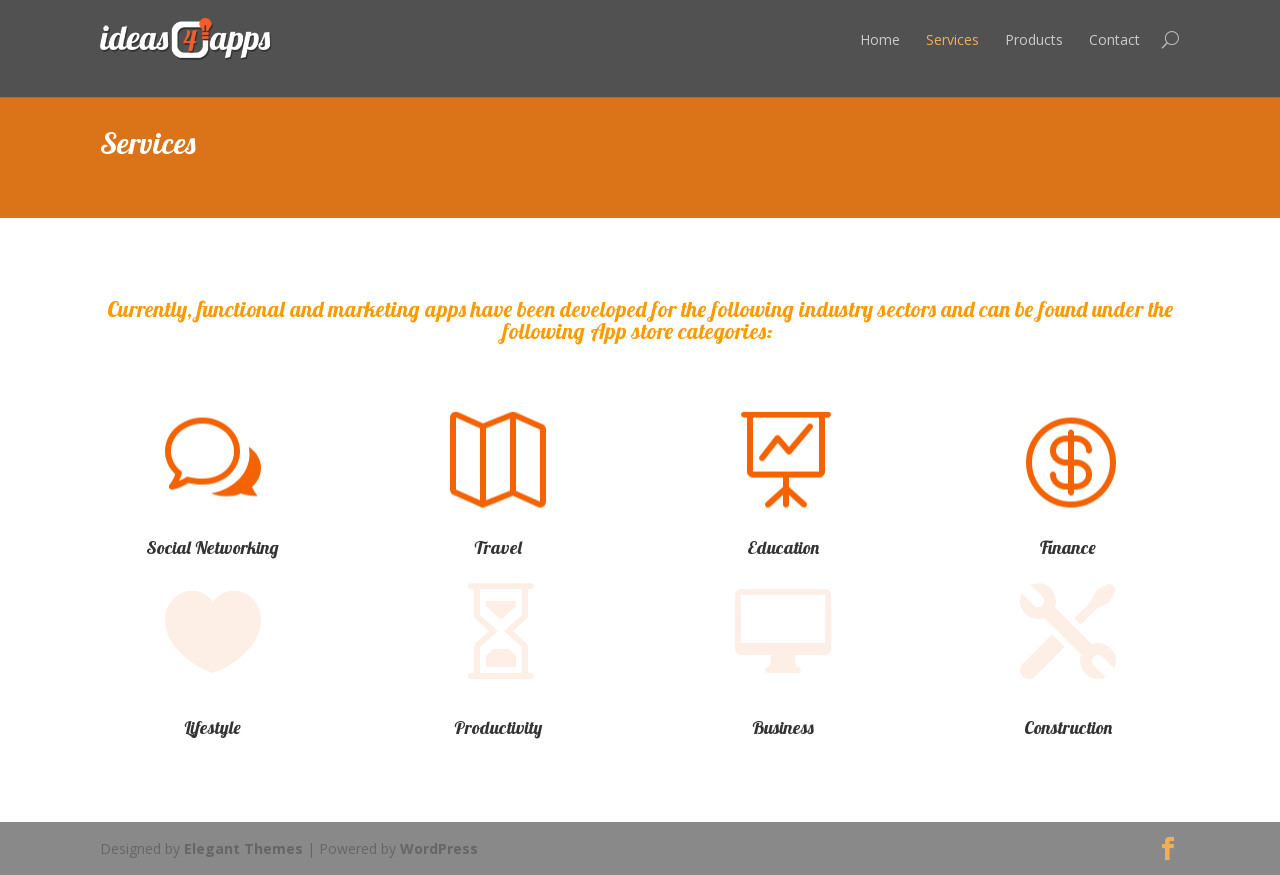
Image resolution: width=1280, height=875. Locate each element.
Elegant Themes (243, 848)
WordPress (439, 848)
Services (952, 39)
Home (880, 39)
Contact (1114, 39)
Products (1034, 39)
